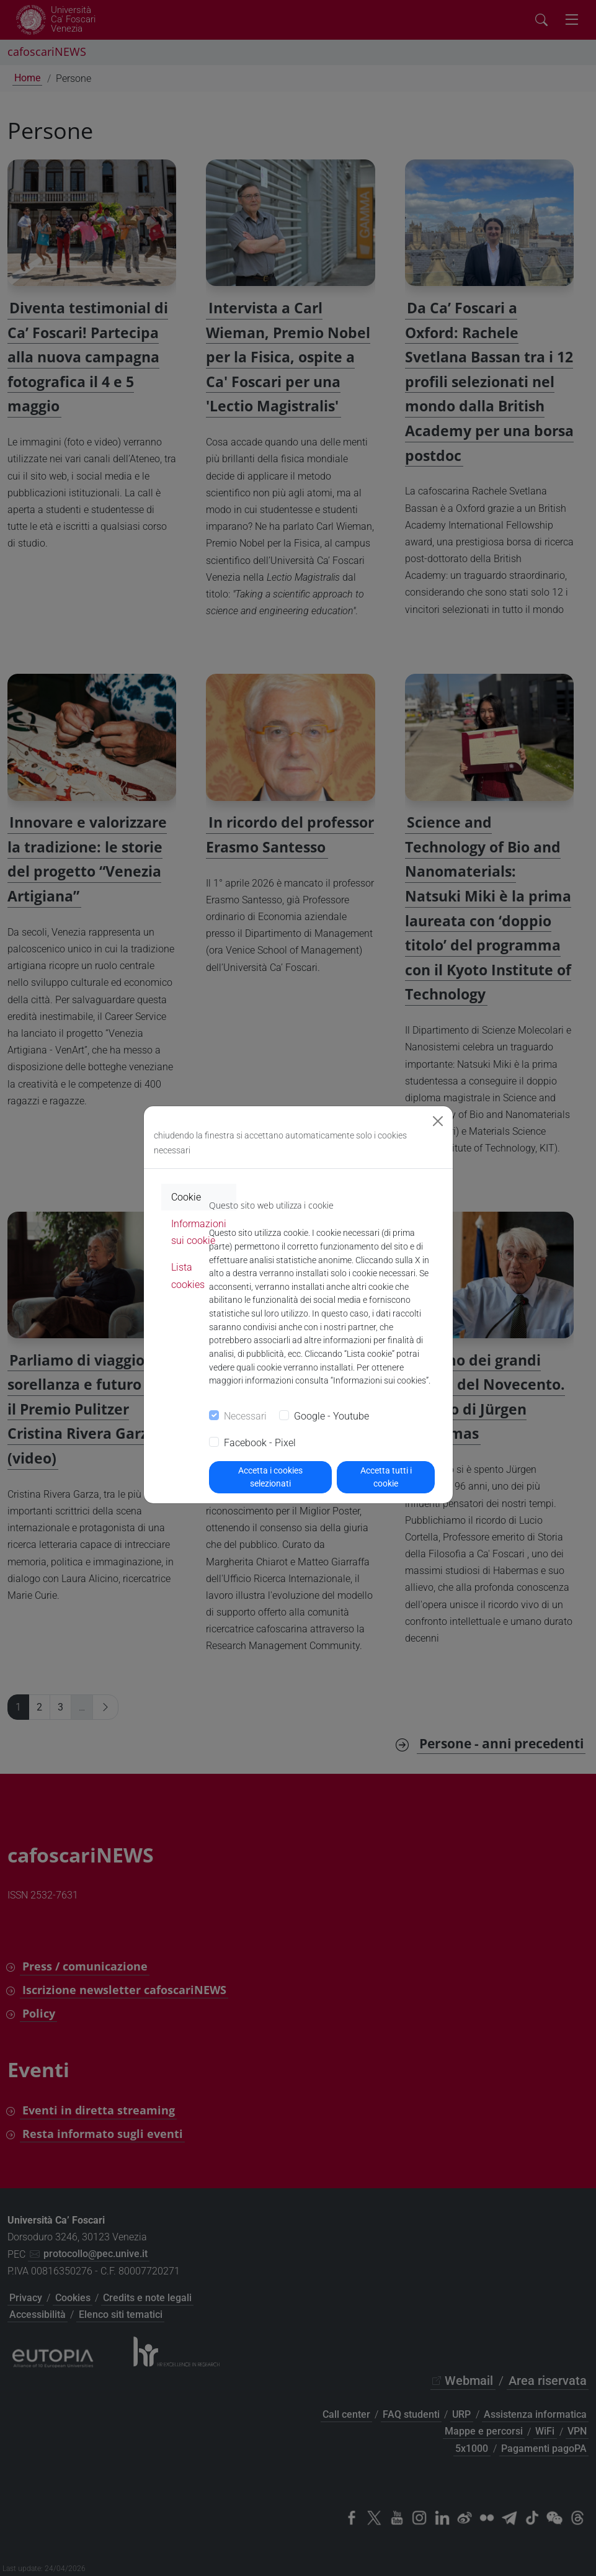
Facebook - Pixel (260, 1443)
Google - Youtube (331, 1416)
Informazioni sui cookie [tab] (198, 1232)
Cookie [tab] (186, 1197)
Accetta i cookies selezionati (270, 1476)
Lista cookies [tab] (188, 1275)
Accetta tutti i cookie (386, 1476)
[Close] (438, 1121)
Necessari (245, 1416)
